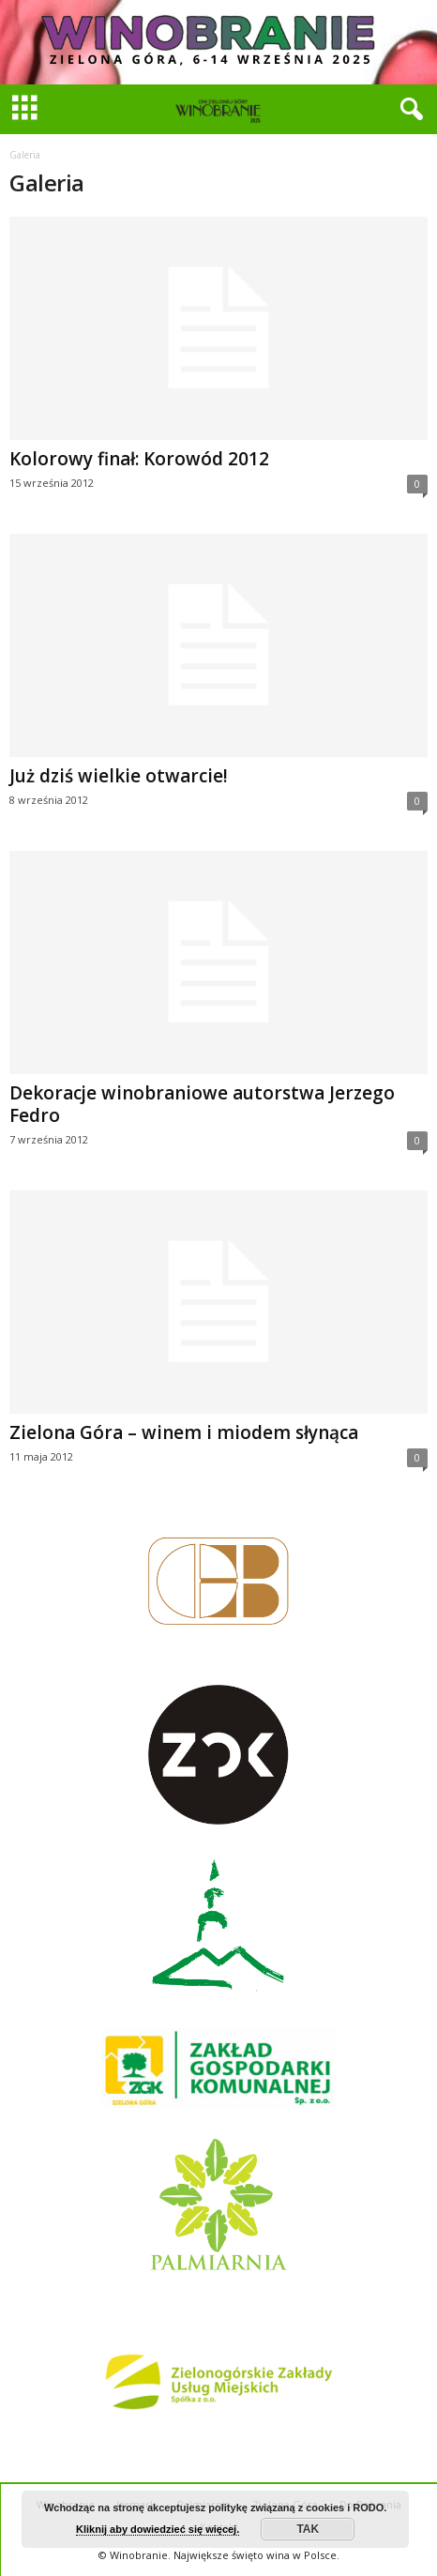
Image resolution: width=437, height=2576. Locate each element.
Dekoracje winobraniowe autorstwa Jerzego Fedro (202, 1104)
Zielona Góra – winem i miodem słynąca (183, 1432)
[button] (408, 109)
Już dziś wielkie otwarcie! (118, 776)
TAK (307, 2529)
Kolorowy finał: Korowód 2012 (139, 459)
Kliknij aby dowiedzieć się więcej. (157, 2529)
